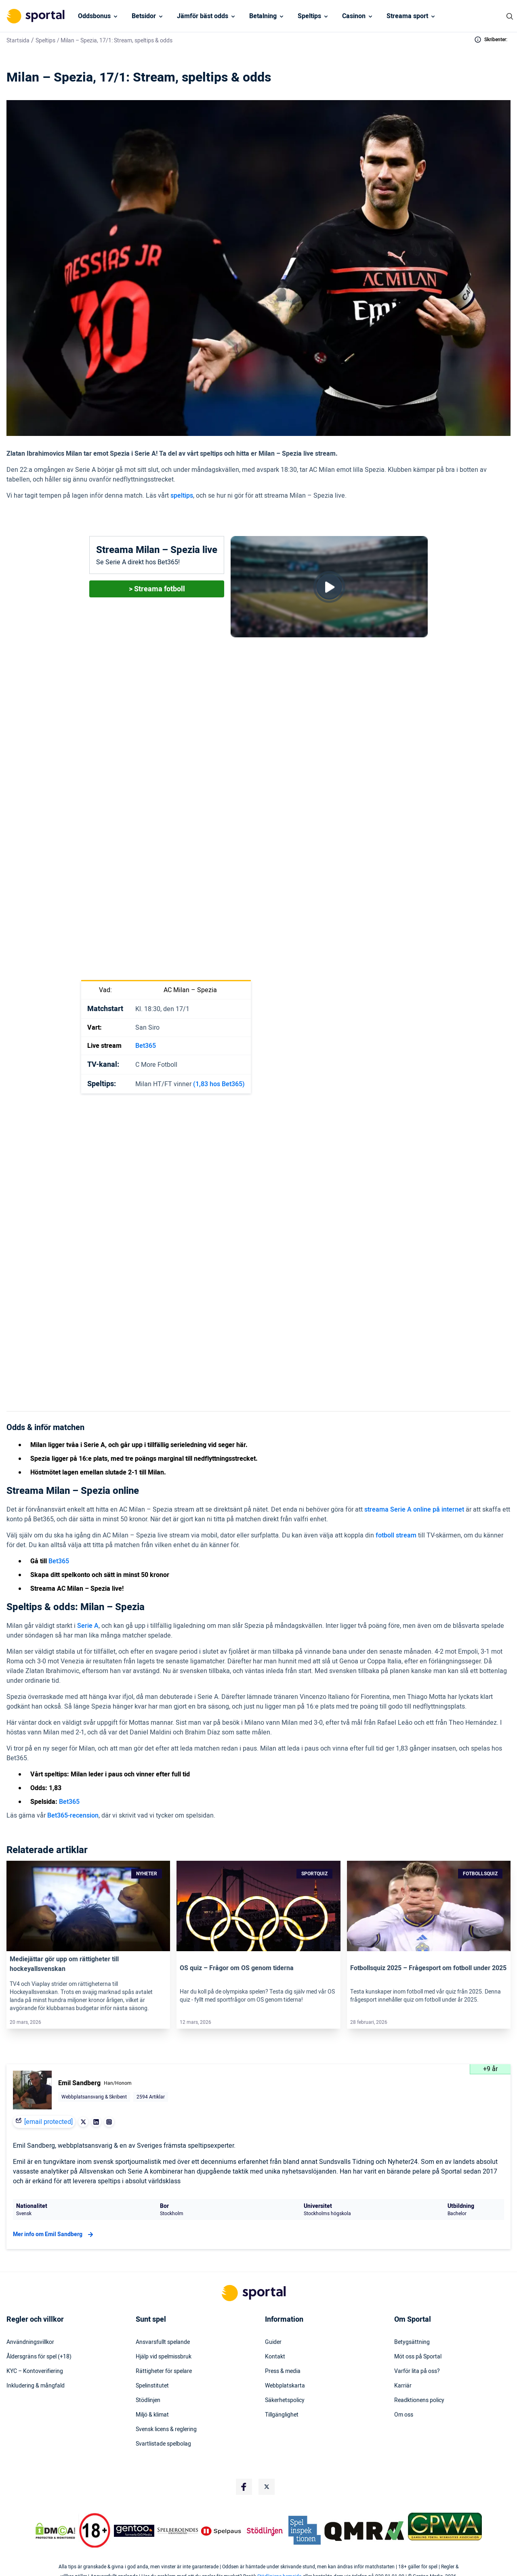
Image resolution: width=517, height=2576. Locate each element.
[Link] (88, 1906)
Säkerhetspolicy (285, 2400)
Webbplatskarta (285, 2386)
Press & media (283, 2371)
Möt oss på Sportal (417, 2357)
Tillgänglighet (281, 2415)
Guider (273, 2342)
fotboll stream (396, 1535)
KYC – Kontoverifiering (34, 2371)
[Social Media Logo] (244, 2487)
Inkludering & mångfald (35, 2386)
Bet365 (145, 1046)
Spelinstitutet (152, 2386)
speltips (181, 496)
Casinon (354, 16)
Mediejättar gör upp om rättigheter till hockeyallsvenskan (64, 1964)
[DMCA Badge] (55, 2531)
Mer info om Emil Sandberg (54, 2234)
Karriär (403, 2386)
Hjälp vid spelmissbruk (163, 2357)
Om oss (403, 2415)
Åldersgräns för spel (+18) (38, 2357)
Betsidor (144, 16)
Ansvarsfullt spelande (163, 2342)
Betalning (263, 16)
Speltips (309, 16)
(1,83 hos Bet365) (219, 1084)
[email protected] (48, 2122)
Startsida (17, 40)
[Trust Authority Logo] (134, 2531)
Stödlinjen (148, 2400)
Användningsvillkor (30, 2342)
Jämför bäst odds (202, 16)
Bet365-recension (73, 1815)
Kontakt (275, 2357)
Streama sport (407, 16)
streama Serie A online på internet (414, 1509)
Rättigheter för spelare (164, 2371)
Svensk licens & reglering (166, 2429)
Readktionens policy (419, 2400)
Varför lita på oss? (417, 2371)
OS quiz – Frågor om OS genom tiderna (237, 1968)
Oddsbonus (94, 16)
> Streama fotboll (157, 589)
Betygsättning (412, 2342)
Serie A (88, 1626)
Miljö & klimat (152, 2415)
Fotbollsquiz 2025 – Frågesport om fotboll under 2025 (428, 1968)
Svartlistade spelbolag (163, 2444)
